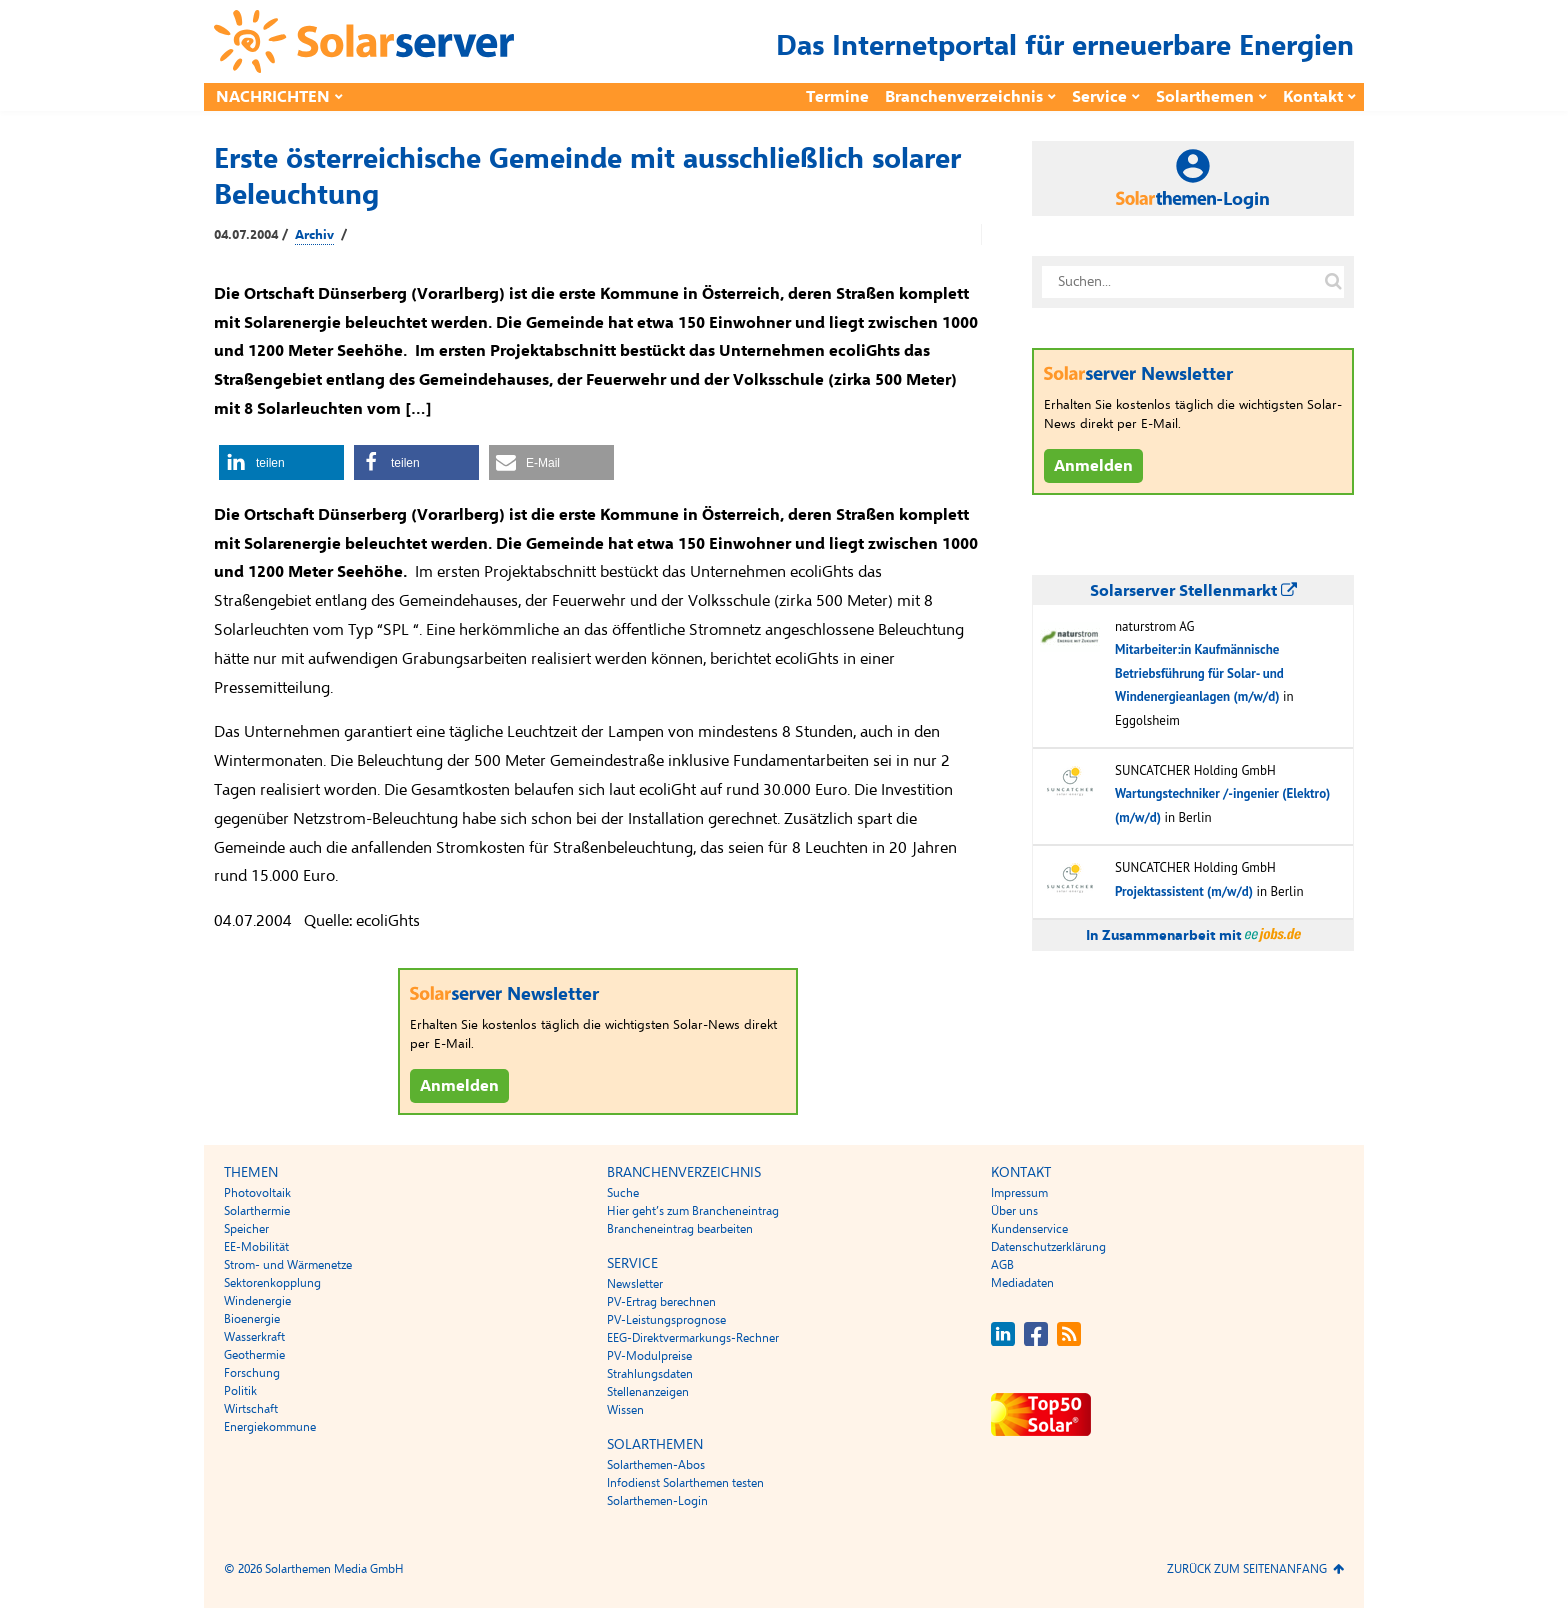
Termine (837, 97)
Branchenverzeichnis (964, 97)
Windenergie (257, 1301)
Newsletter (635, 1284)
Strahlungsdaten (650, 1374)
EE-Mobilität (256, 1247)
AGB (1002, 1265)
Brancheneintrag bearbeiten (680, 1229)
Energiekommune (270, 1427)
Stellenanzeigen (648, 1392)
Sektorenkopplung (272, 1283)
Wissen (625, 1410)
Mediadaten (1022, 1283)
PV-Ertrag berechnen (661, 1302)
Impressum (1019, 1193)
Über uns (1014, 1211)
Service (1099, 97)
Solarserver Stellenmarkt (1193, 591)
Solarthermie (257, 1211)
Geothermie (254, 1355)
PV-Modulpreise (649, 1356)
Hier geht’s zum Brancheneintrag (693, 1211)
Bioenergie (252, 1319)
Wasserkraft (254, 1337)
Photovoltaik (257, 1193)
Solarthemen (1205, 97)
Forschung (252, 1373)
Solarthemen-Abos (656, 1465)
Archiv (314, 235)
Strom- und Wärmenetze (288, 1265)
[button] (281, 462)
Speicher (246, 1229)
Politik (240, 1391)
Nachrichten (273, 97)
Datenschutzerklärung (1048, 1247)
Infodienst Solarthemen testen (685, 1483)
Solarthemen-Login (657, 1501)
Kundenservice (1029, 1229)
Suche (623, 1193)
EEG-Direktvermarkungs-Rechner (693, 1338)
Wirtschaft (251, 1409)
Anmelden (459, 1086)
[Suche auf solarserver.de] (1333, 282)
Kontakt (1313, 97)
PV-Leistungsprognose (666, 1320)
